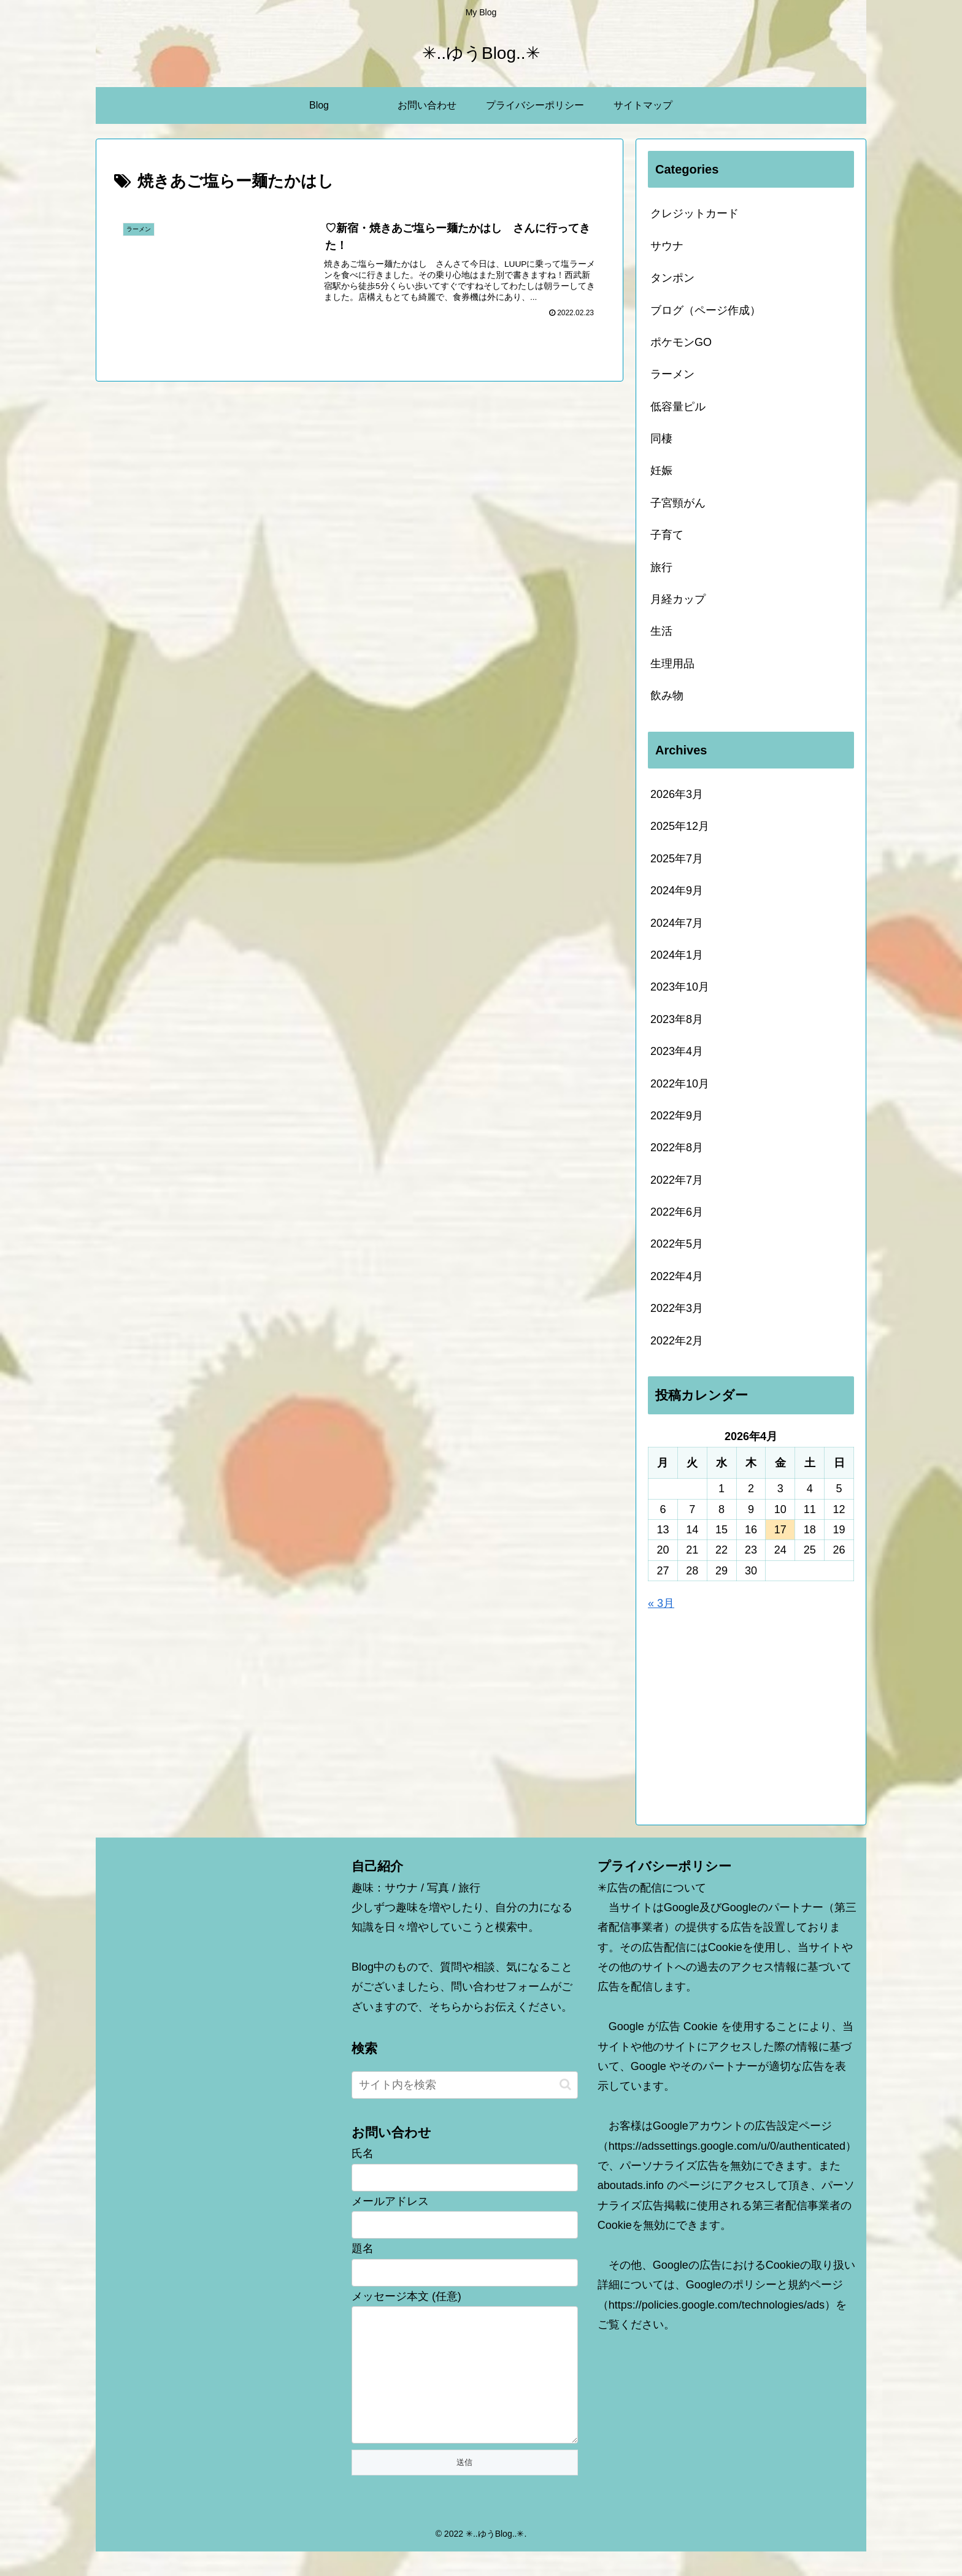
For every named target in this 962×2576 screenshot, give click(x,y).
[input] (465, 2085)
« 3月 (661, 1603)
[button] (565, 2084)
